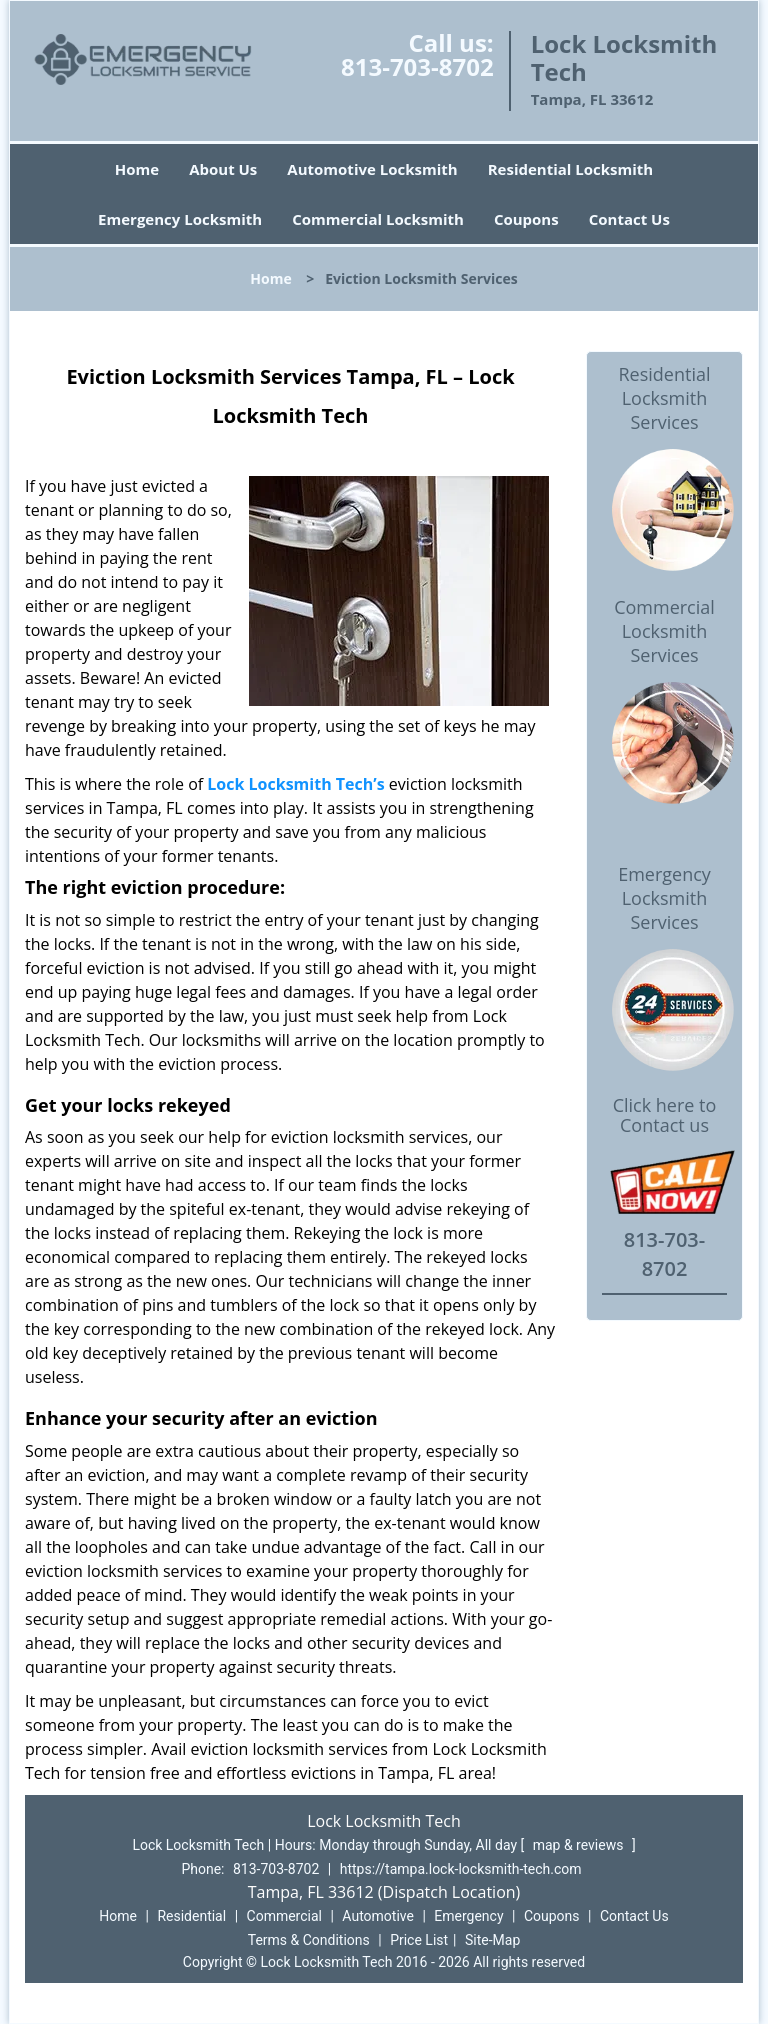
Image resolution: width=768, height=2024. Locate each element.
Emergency (468, 1916)
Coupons (526, 219)
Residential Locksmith (571, 169)
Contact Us (629, 219)
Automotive (378, 1916)
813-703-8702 (417, 66)
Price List (419, 1940)
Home (137, 169)
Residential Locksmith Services (664, 398)
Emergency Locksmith (180, 219)
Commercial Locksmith (378, 219)
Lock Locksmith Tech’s (295, 784)
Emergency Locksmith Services (664, 898)
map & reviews (580, 1845)
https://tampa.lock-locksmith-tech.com (461, 1869)
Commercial (284, 1916)
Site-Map (492, 1940)
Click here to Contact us (665, 1116)
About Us (223, 169)
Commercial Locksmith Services (664, 631)
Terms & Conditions (309, 1940)
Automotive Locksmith (372, 169)
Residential (191, 1916)
